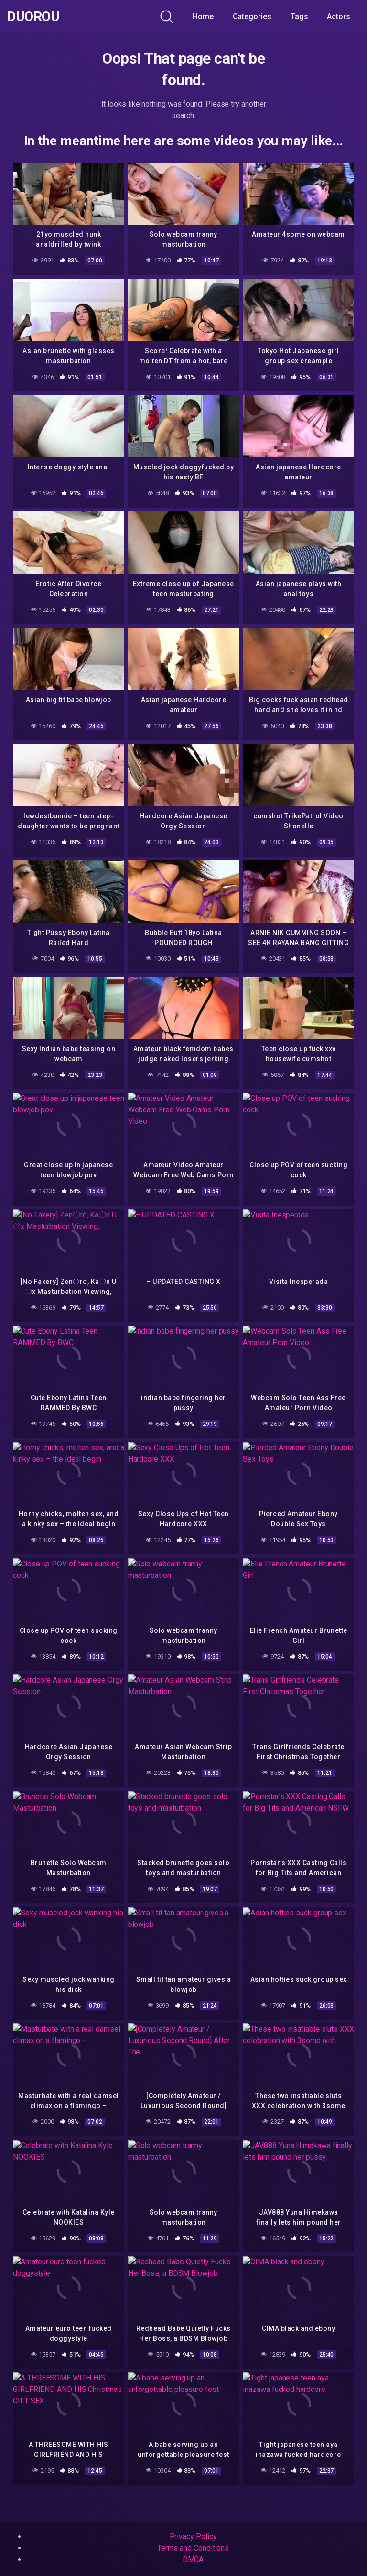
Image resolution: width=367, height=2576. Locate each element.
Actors (338, 16)
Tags (299, 16)
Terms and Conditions (193, 2548)
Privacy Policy (193, 2536)
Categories (252, 16)
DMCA (193, 2559)
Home (203, 16)
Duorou (33, 16)
